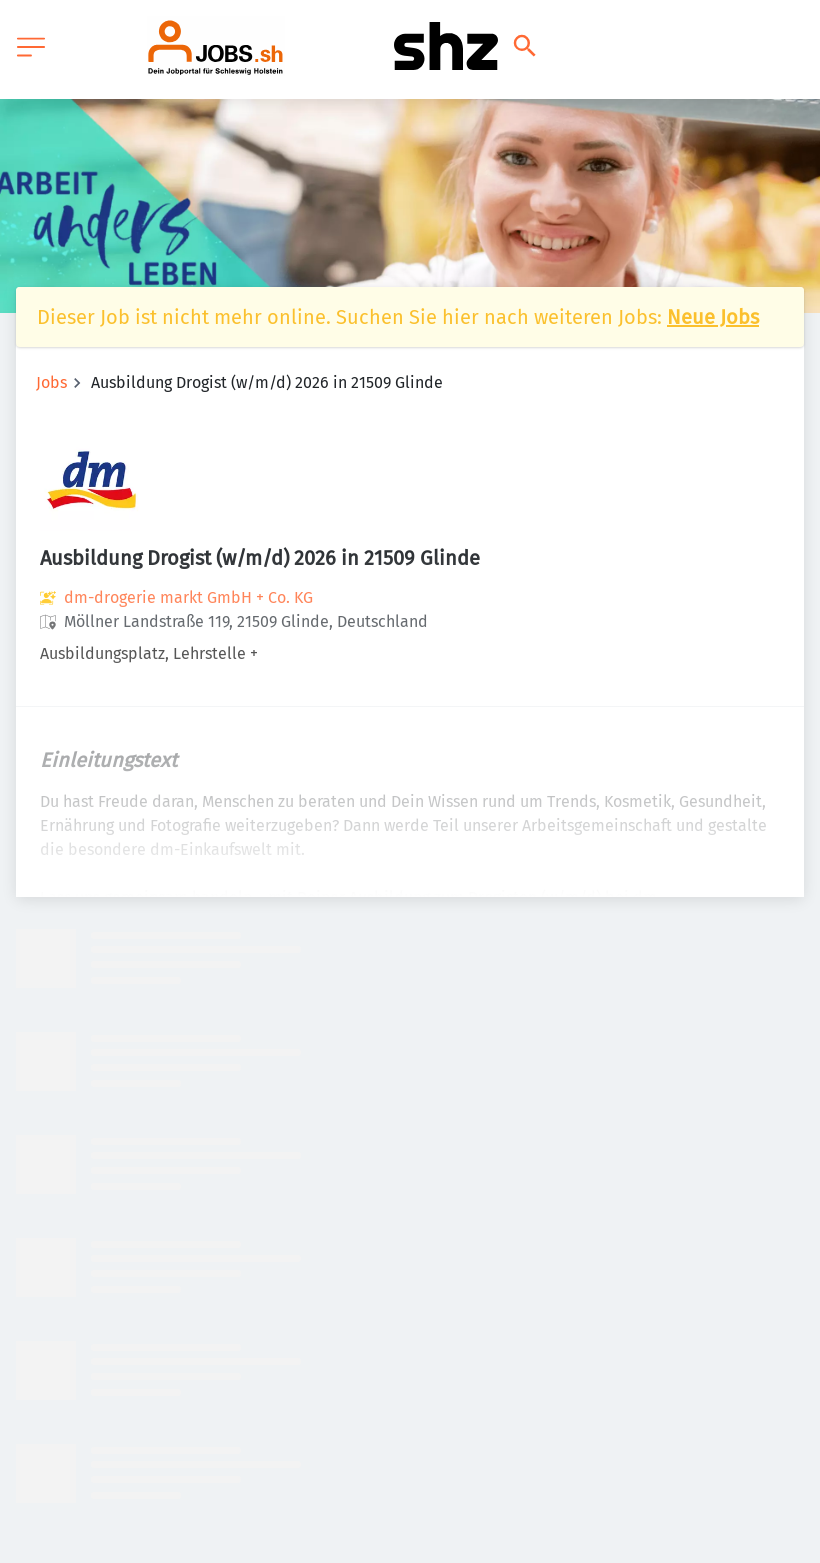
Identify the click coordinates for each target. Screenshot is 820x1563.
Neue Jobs (713, 317)
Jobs (51, 382)
